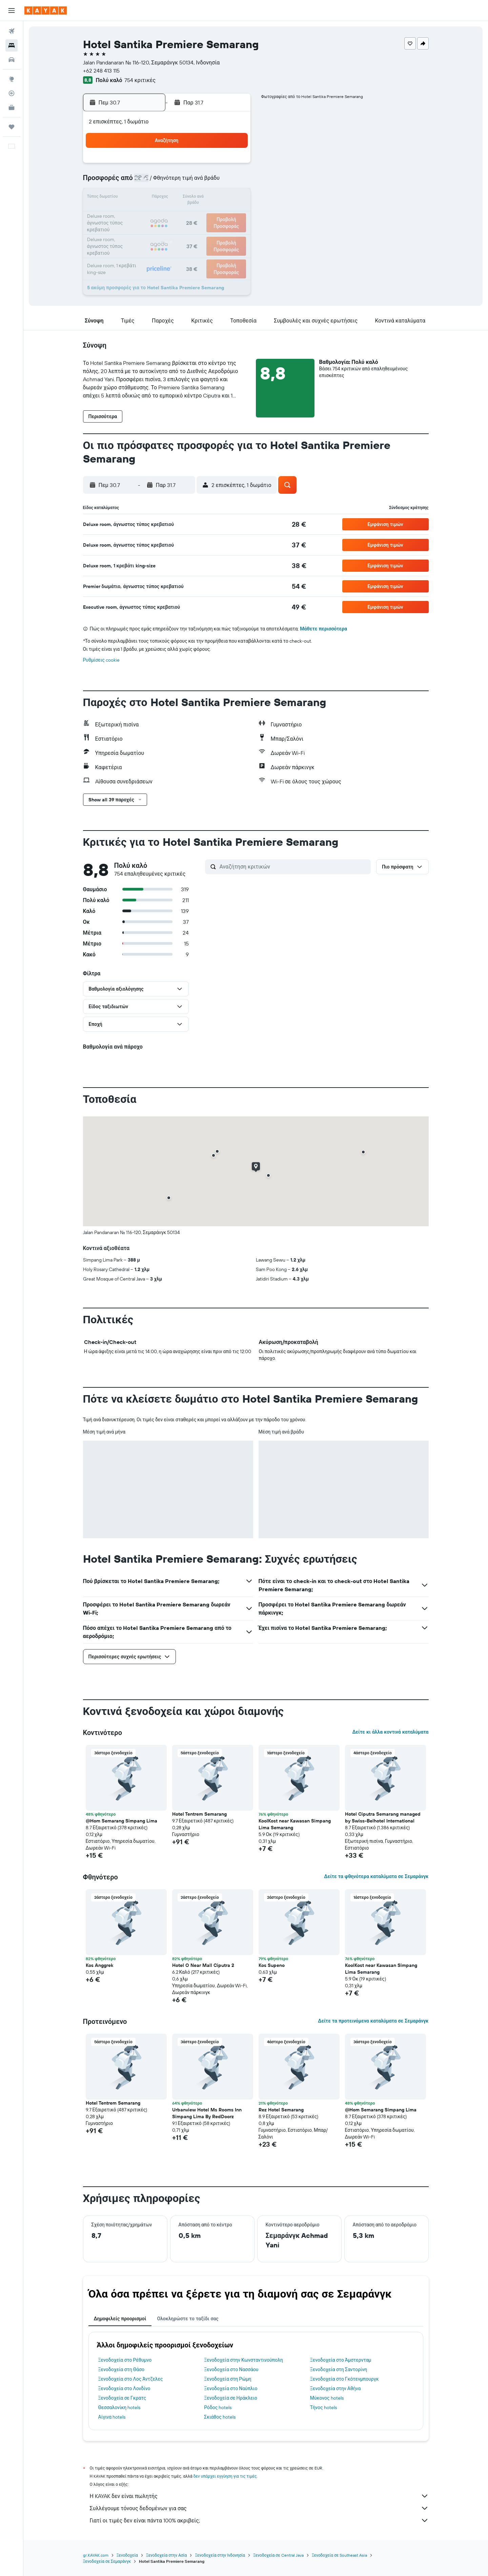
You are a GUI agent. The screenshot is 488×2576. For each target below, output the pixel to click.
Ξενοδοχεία (127, 2555)
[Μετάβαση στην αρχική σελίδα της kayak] (45, 10)
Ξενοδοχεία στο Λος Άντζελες (130, 2379)
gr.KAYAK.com (95, 2555)
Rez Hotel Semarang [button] (281, 2110)
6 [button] (135, 181)
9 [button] (184, 181)
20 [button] (135, 214)
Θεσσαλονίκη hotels (119, 2407)
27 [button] (135, 230)
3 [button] (200, 165)
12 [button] (233, 181)
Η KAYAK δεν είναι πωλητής (259, 2496)
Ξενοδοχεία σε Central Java (278, 2555)
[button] (11, 10)
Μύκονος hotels (327, 2398)
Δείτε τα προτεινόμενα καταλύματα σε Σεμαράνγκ (373, 2021)
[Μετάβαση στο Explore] (11, 79)
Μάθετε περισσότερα (323, 629)
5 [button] (233, 165)
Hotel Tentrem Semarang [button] (199, 1814)
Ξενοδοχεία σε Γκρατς (122, 2398)
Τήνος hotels (323, 2407)
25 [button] (217, 214)
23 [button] (184, 214)
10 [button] (200, 181)
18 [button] (216, 198)
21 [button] (151, 214)
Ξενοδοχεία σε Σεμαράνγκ (107, 2561)
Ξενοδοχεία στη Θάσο (121, 2369)
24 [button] (200, 214)
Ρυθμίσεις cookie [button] (101, 660)
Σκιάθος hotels (220, 2417)
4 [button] (216, 165)
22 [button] (168, 214)
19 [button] (233, 198)
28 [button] (151, 230)
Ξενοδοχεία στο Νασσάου (231, 2369)
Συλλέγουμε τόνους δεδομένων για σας (259, 2508)
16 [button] (184, 198)
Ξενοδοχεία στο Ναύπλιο (230, 2388)
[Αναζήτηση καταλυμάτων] (11, 45)
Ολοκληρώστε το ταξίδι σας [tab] (187, 2319)
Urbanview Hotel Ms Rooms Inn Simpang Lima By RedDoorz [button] (207, 2113)
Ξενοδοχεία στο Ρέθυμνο (125, 2360)
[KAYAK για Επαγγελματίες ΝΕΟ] (11, 107)
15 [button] (167, 198)
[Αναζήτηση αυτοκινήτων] (11, 59)
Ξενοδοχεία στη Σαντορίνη (338, 2369)
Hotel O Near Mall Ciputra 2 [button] (203, 1965)
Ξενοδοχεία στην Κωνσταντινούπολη (243, 2360)
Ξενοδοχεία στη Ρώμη (227, 2379)
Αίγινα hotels (112, 2417)
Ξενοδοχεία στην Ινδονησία (220, 2555)
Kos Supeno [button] (272, 1965)
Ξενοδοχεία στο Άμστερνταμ (340, 2360)
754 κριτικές (140, 80)
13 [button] (135, 198)
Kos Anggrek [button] (99, 1965)
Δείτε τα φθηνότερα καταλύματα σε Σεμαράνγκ (376, 1876)
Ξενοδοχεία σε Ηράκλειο (230, 2398)
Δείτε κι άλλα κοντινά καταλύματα (390, 1732)
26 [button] (233, 214)
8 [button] (167, 181)
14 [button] (151, 198)
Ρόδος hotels (217, 2407)
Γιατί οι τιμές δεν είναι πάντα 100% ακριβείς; (259, 2520)
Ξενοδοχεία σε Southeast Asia (339, 2555)
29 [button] (168, 230)
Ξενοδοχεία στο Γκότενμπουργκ (344, 2379)
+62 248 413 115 (101, 70)
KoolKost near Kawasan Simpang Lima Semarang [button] (295, 1824)
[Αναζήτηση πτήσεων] (11, 31)
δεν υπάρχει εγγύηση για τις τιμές (225, 2476)
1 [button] (168, 165)
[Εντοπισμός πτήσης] (11, 93)
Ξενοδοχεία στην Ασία (166, 2555)
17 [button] (200, 198)
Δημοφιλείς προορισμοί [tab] (120, 2319)
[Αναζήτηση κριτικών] (293, 866)
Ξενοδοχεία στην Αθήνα (335, 2388)
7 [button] (151, 181)
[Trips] (11, 127)
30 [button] (184, 230)
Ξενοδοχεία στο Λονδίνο (124, 2388)
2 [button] (184, 165)
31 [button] (200, 230)
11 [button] (217, 181)
